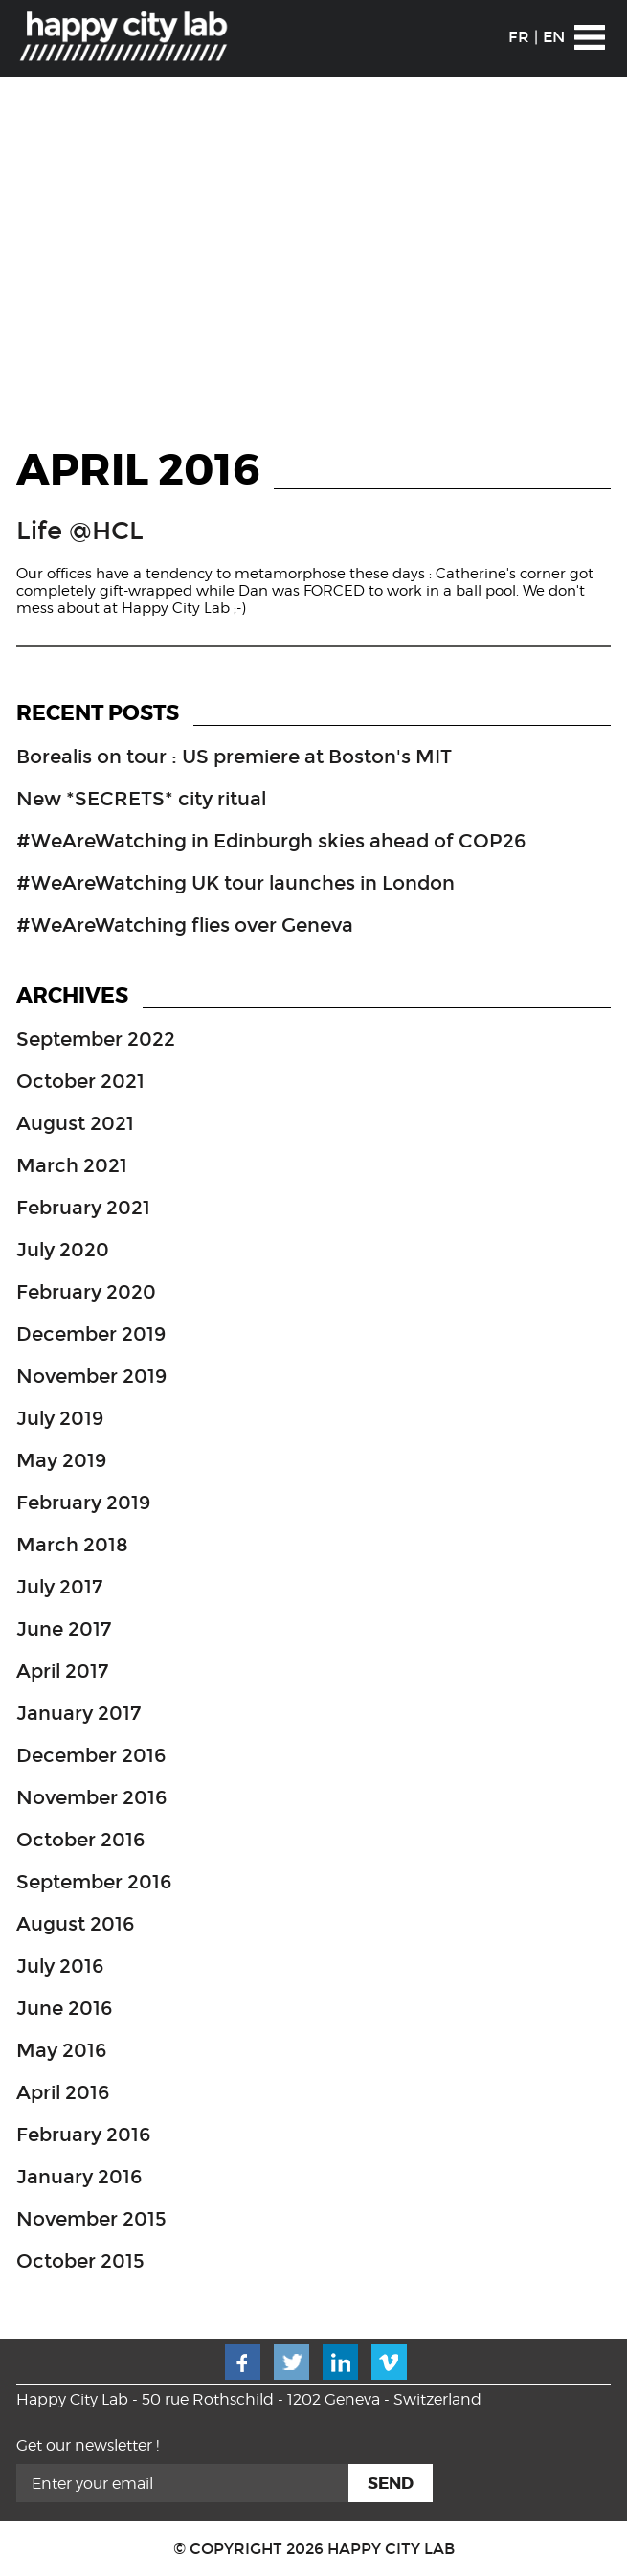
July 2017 (59, 1586)
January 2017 (78, 1713)
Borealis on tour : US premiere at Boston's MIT (234, 756)
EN (554, 37)
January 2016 (79, 2176)
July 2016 (59, 1966)
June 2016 (64, 2008)
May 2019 (61, 1460)
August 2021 (75, 1123)
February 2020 (86, 1291)
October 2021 (80, 1081)
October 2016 (80, 1839)
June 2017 (63, 1628)
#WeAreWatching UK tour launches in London (235, 882)
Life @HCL (80, 531)
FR (518, 37)
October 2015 (80, 2260)
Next (600, 255)
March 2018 (72, 1544)
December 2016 (91, 1755)
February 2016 (83, 2134)
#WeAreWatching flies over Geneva (184, 925)
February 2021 (83, 1207)
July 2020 (62, 1249)
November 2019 (91, 1376)
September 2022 (95, 1039)
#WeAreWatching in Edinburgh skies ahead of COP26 (271, 840)
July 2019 (59, 1418)
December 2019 (91, 1333)
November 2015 (91, 2218)
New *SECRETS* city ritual (141, 798)
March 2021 (71, 1165)
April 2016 (62, 2092)
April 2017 (62, 1671)
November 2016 (91, 1797)
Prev (27, 255)
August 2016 (75, 1923)
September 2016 (93, 1881)
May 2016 (61, 2050)
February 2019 (83, 1502)
